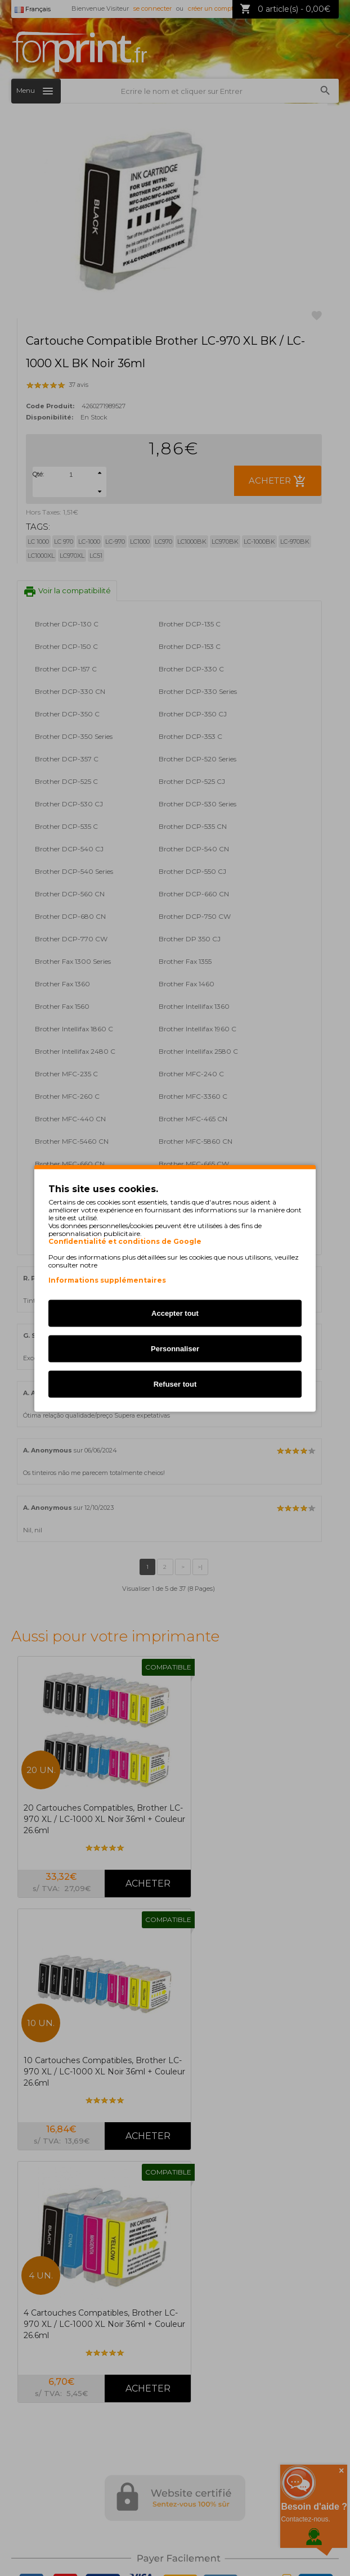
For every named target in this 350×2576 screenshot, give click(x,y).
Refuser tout (175, 1383)
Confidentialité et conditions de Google (124, 1241)
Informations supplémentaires (107, 1279)
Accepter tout (175, 1313)
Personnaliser (175, 1348)
